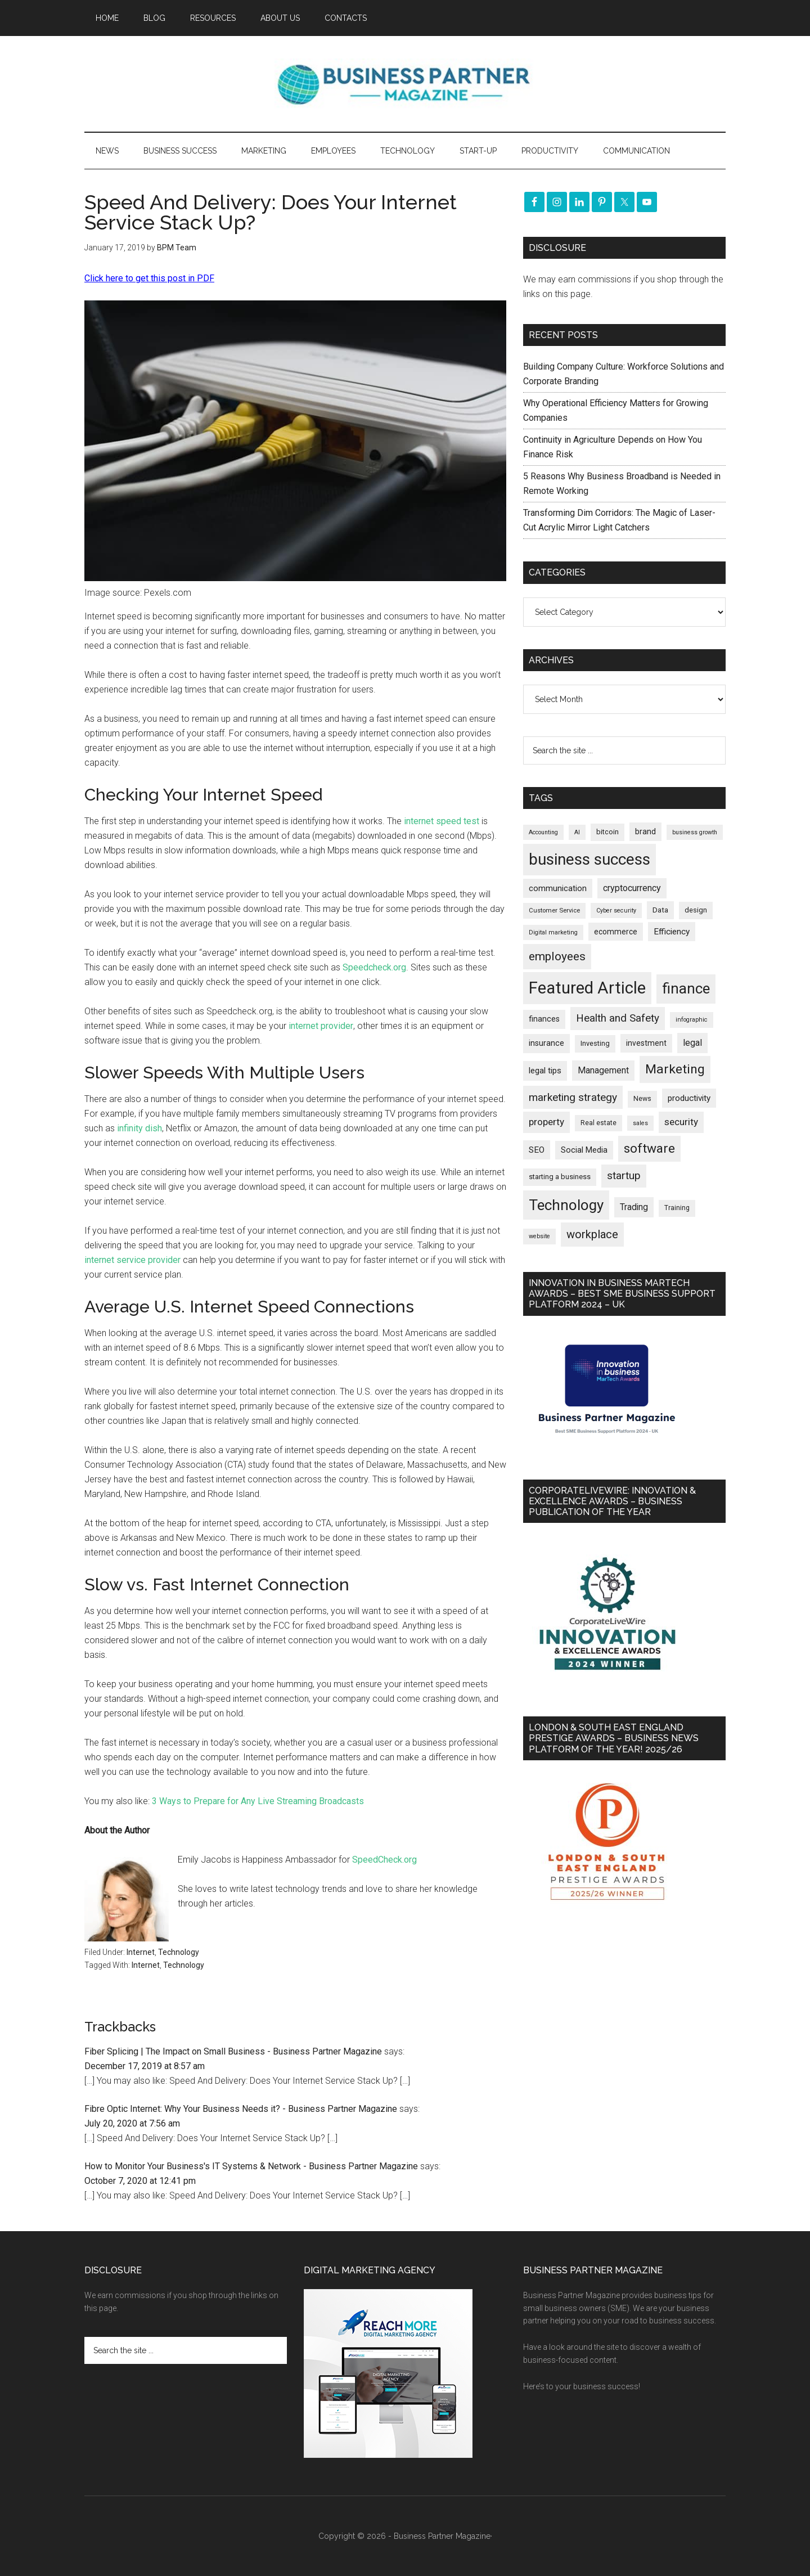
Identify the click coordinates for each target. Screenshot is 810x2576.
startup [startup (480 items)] (624, 1175)
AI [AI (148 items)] (577, 832)
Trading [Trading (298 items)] (634, 1207)
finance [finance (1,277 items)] (686, 988)
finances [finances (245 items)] (544, 1018)
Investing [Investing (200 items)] (595, 1043)
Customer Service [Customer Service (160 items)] (554, 910)
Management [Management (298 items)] (603, 1070)
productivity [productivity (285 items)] (689, 1098)
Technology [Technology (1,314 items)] (566, 1205)
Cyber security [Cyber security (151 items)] (616, 910)
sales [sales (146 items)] (640, 1123)
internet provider (321, 1025)
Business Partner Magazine (405, 84)
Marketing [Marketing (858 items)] (675, 1069)
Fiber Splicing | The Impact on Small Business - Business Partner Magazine (233, 2051)
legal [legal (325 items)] (692, 1042)
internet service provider (132, 1260)
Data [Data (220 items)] (660, 910)
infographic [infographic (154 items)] (692, 1019)
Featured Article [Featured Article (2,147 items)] (587, 987)
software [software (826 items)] (649, 1148)
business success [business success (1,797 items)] (589, 859)
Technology (178, 1952)
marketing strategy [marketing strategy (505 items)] (573, 1097)
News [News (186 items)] (642, 1099)
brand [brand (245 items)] (645, 831)
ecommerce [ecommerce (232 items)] (615, 931)
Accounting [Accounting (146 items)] (543, 832)
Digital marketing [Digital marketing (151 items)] (553, 932)
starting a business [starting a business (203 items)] (560, 1176)
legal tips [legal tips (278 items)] (545, 1071)
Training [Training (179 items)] (677, 1208)
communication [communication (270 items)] (558, 888)
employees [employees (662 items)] (557, 956)
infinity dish (139, 1128)
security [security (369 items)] (681, 1121)
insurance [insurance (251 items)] (546, 1043)
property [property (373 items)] (546, 1121)
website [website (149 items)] (539, 1236)
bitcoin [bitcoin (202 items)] (607, 832)
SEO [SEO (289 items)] (536, 1150)
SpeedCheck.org (384, 1859)
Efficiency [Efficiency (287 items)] (672, 932)
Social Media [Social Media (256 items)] (584, 1150)
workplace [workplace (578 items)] (592, 1234)
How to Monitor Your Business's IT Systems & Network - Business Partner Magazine (251, 2166)
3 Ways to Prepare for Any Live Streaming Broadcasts (258, 1801)
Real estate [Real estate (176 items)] (598, 1123)
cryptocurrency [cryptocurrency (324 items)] (632, 888)
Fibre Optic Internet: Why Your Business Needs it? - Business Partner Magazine (240, 2108)
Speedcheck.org (374, 967)
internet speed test (441, 821)
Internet (141, 1952)
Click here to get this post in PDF (149, 278)
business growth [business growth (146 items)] (694, 832)
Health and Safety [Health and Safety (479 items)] (617, 1017)
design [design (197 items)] (696, 910)
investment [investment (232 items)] (646, 1043)
